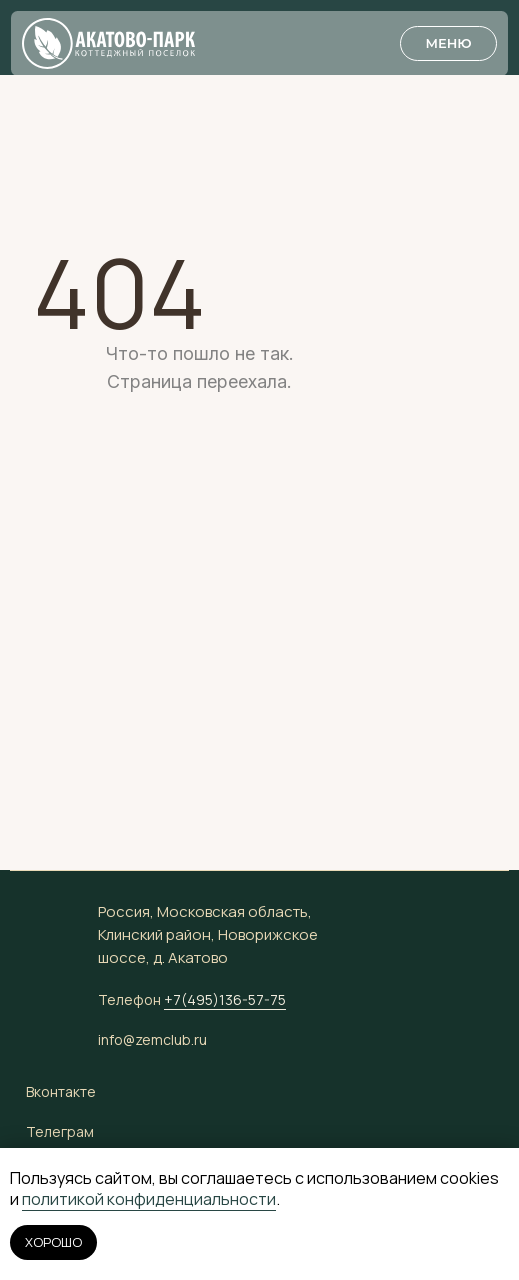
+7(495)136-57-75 (225, 999)
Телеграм (60, 1131)
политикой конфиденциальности (149, 1199)
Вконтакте (61, 1091)
